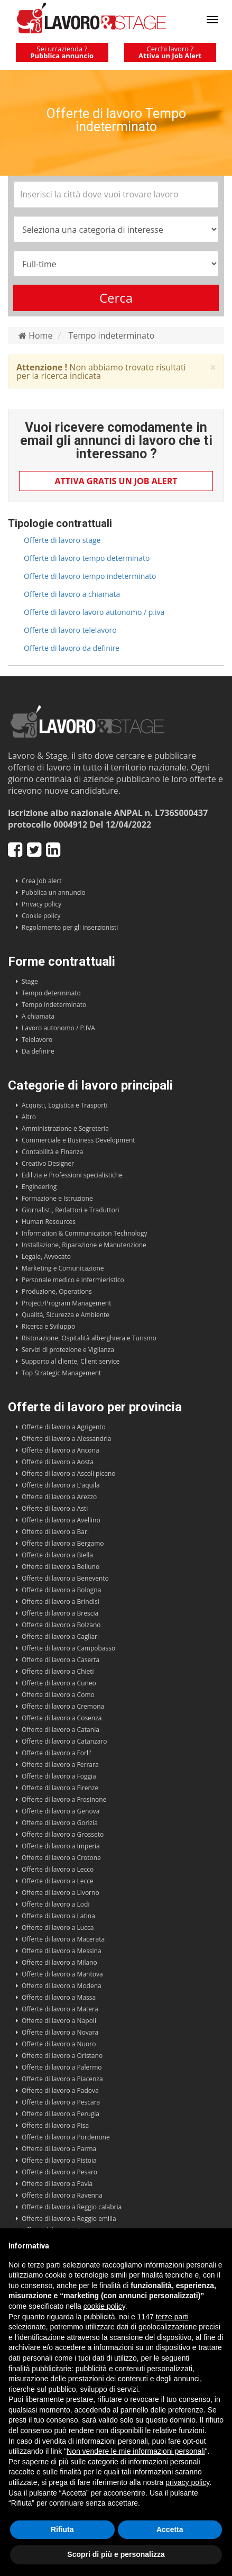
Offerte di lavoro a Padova (60, 2090)
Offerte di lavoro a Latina (58, 1915)
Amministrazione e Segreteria (65, 1128)
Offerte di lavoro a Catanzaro (64, 1741)
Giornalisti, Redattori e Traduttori (70, 1209)
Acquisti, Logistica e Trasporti (64, 1105)
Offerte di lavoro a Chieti (58, 1671)
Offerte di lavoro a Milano (59, 1962)
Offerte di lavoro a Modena (61, 1985)
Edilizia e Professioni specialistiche (72, 1175)
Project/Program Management (66, 1303)
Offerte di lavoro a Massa (59, 1997)
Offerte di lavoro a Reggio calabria (72, 2206)
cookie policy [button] (104, 2306)
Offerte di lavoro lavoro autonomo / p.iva (94, 612)
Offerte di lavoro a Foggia (59, 1776)
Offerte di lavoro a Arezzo (59, 1496)
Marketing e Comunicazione (63, 1268)
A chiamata (38, 1016)
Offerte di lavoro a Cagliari (60, 1636)
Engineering (39, 1186)
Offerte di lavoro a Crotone (61, 1857)
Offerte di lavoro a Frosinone (64, 1799)
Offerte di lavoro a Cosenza (62, 1717)
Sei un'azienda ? (62, 52)
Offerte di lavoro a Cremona (63, 1706)
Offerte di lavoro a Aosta (58, 1461)
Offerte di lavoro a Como (58, 1694)
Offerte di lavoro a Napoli (59, 2020)
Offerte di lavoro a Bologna (61, 1589)
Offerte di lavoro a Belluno (60, 1566)
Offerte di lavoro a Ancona (60, 1450)
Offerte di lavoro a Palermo (62, 2067)
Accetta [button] (169, 2529)
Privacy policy (41, 904)
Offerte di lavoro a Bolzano (61, 1624)
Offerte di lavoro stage (62, 540)
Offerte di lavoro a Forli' (56, 1752)
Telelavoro (37, 1039)
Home (35, 335)
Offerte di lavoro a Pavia (57, 2183)
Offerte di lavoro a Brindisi (60, 1601)
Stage (30, 981)
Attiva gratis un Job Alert (115, 481)
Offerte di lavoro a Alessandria (66, 1438)
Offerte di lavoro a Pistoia (59, 2160)
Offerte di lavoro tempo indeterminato (90, 576)
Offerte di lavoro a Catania (60, 1729)
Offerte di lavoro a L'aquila (61, 1485)
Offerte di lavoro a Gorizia (60, 1822)
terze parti (172, 2316)
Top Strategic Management (61, 1372)
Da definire (38, 1051)
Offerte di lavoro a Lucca (58, 1927)
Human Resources (49, 1221)
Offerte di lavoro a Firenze (60, 1787)
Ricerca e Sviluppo (48, 1326)
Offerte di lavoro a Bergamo (63, 1543)
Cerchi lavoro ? (169, 52)
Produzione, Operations (57, 1291)
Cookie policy (41, 915)
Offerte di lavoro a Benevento (65, 1578)
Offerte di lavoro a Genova (60, 1811)
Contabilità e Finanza (52, 1151)
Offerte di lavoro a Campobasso (68, 1648)
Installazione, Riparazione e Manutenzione (84, 1244)
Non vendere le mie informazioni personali (136, 2451)
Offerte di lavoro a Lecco (58, 1869)
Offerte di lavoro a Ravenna (62, 2195)
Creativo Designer (48, 1163)
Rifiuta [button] (62, 2529)
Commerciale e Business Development (78, 1140)
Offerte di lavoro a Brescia (60, 1613)
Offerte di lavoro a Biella (57, 1554)
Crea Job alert (42, 880)
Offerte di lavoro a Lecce (58, 1880)
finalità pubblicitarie (39, 2368)
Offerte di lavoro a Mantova (62, 1974)
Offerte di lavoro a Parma (59, 2148)
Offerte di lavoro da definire (71, 648)
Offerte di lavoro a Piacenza (62, 2078)
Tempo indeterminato (111, 335)
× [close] (213, 367)
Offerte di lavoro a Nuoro (59, 2043)
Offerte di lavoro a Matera (60, 2008)
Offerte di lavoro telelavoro (70, 630)
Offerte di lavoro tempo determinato (87, 558)
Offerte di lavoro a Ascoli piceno (69, 1473)
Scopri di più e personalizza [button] (115, 2554)
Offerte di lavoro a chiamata (72, 594)
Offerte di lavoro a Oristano (62, 2055)
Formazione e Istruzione (57, 1198)
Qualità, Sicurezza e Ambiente (65, 1314)
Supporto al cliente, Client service (70, 1361)
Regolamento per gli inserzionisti (70, 927)
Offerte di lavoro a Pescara (61, 2102)
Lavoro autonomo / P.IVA (58, 1027)
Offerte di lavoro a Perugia (60, 2113)
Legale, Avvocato (46, 1256)
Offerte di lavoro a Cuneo (59, 1683)
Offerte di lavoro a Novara (60, 2032)
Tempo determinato (51, 992)
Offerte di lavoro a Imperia (61, 1846)
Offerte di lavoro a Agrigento (64, 1426)
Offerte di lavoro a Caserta (60, 1659)
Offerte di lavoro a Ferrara (60, 1764)
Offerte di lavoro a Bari (55, 1531)
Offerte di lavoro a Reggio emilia (69, 2218)
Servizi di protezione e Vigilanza (68, 1349)
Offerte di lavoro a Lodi (55, 1904)
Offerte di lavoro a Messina (61, 1950)
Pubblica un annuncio (54, 892)
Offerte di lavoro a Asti (55, 1508)
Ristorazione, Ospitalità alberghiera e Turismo (89, 1338)
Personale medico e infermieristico (73, 1279)
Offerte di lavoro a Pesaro (59, 2171)
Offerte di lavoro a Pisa (55, 2125)
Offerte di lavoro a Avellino (61, 1520)
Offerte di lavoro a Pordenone (66, 2137)
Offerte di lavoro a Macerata (63, 1939)
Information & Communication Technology (84, 1233)
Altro (29, 1116)
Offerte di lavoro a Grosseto (63, 1834)
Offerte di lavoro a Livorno (60, 1892)
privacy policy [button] (187, 2482)
